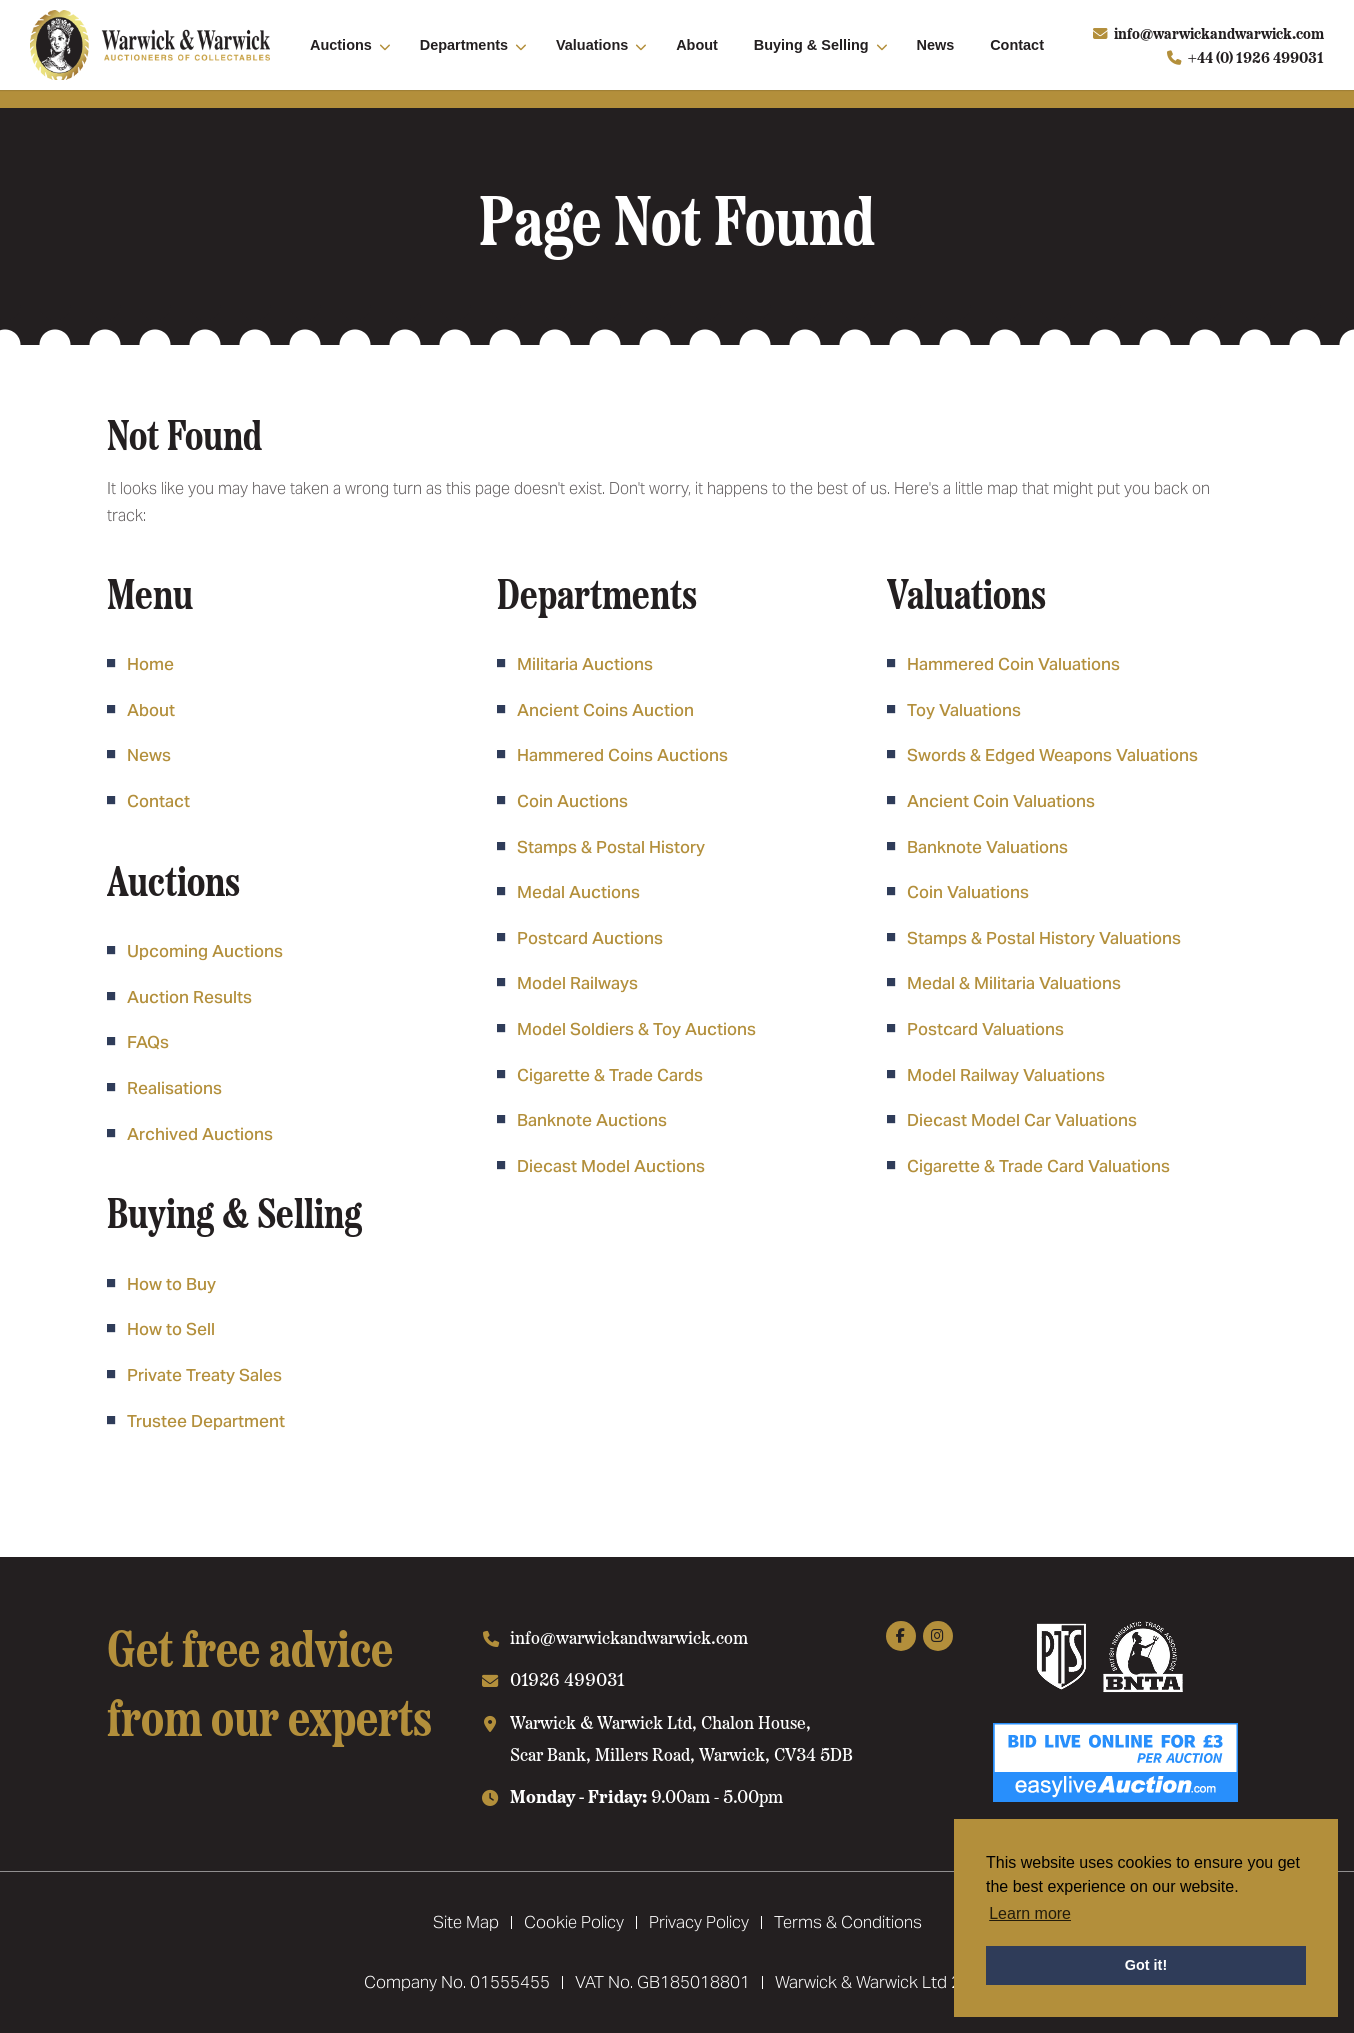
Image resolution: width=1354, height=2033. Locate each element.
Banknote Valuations (987, 847)
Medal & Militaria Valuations (1014, 983)
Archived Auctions (200, 1134)
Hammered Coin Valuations (1013, 664)
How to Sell (171, 1329)
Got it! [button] (1146, 1965)
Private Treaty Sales (204, 1375)
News (936, 45)
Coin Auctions (572, 801)
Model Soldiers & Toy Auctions (636, 1029)
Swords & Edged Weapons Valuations (1052, 755)
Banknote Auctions (592, 1120)
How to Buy (171, 1284)
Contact (1017, 45)
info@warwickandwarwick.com (1219, 33)
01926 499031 (567, 1678)
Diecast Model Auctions (611, 1166)
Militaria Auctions (585, 664)
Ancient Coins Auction (605, 710)
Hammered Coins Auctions (622, 755)
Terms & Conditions (848, 1922)
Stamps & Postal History (611, 847)
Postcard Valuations (985, 1029)
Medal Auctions (578, 892)
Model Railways (577, 983)
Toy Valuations (964, 710)
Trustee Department (206, 1421)
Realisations (174, 1088)
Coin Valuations (968, 892)
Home (150, 664)
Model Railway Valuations (1006, 1075)
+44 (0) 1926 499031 (1256, 57)
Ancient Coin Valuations (1001, 801)
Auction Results (189, 997)
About (697, 45)
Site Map (466, 1922)
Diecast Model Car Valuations (1022, 1120)
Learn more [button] (1030, 1913)
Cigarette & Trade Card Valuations (1038, 1166)
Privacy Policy (699, 1922)
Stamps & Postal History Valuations (1044, 938)
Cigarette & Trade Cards (610, 1075)
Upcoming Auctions (205, 951)
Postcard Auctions (590, 938)
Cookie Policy (574, 1922)
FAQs (148, 1042)
